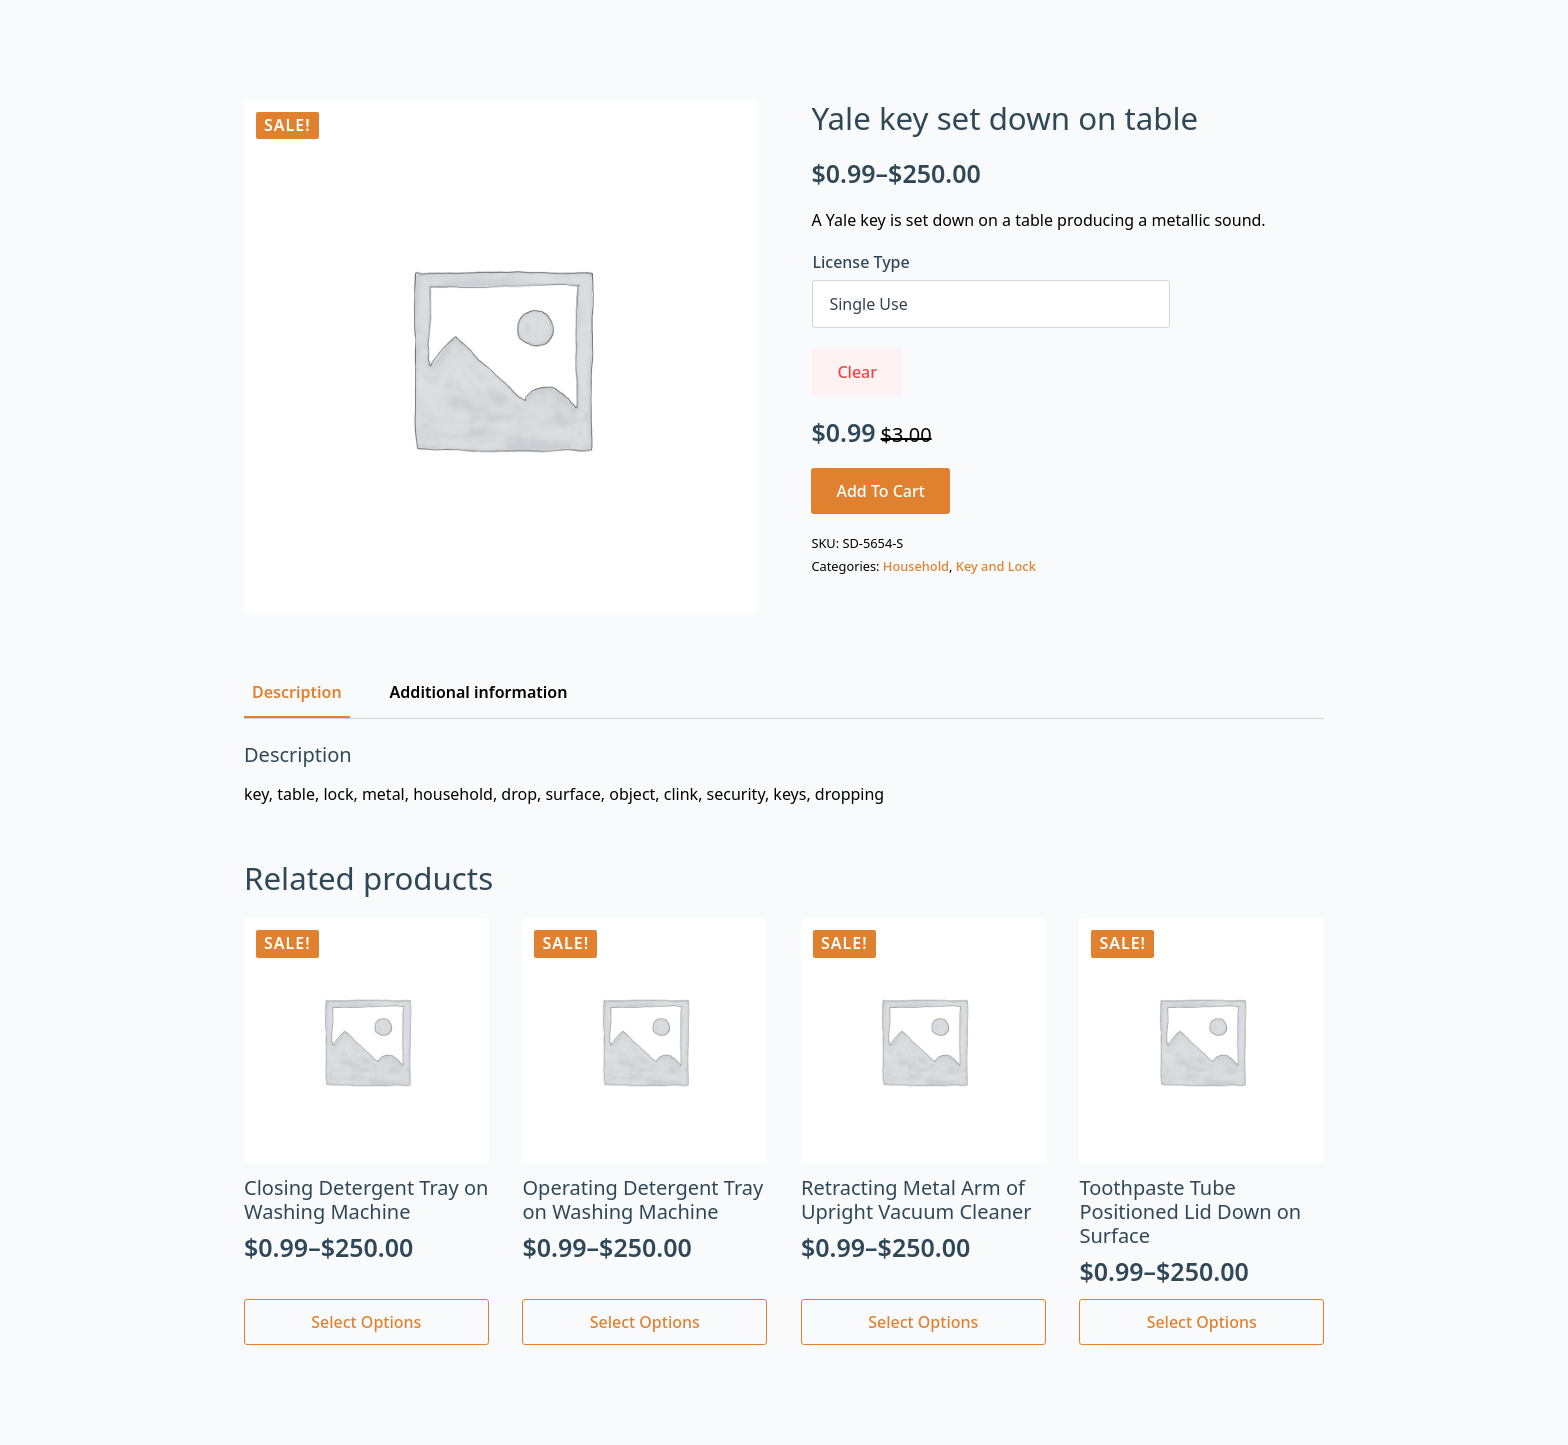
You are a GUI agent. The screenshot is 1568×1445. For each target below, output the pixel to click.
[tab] (297, 692)
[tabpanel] (784, 774)
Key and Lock (996, 566)
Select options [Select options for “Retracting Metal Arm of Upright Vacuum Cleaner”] (923, 1322)
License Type (860, 262)
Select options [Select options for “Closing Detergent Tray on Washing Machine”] (366, 1322)
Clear (857, 372)
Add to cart (880, 491)
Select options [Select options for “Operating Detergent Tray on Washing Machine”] (645, 1322)
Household (916, 566)
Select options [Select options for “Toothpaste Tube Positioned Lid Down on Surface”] (1202, 1322)
